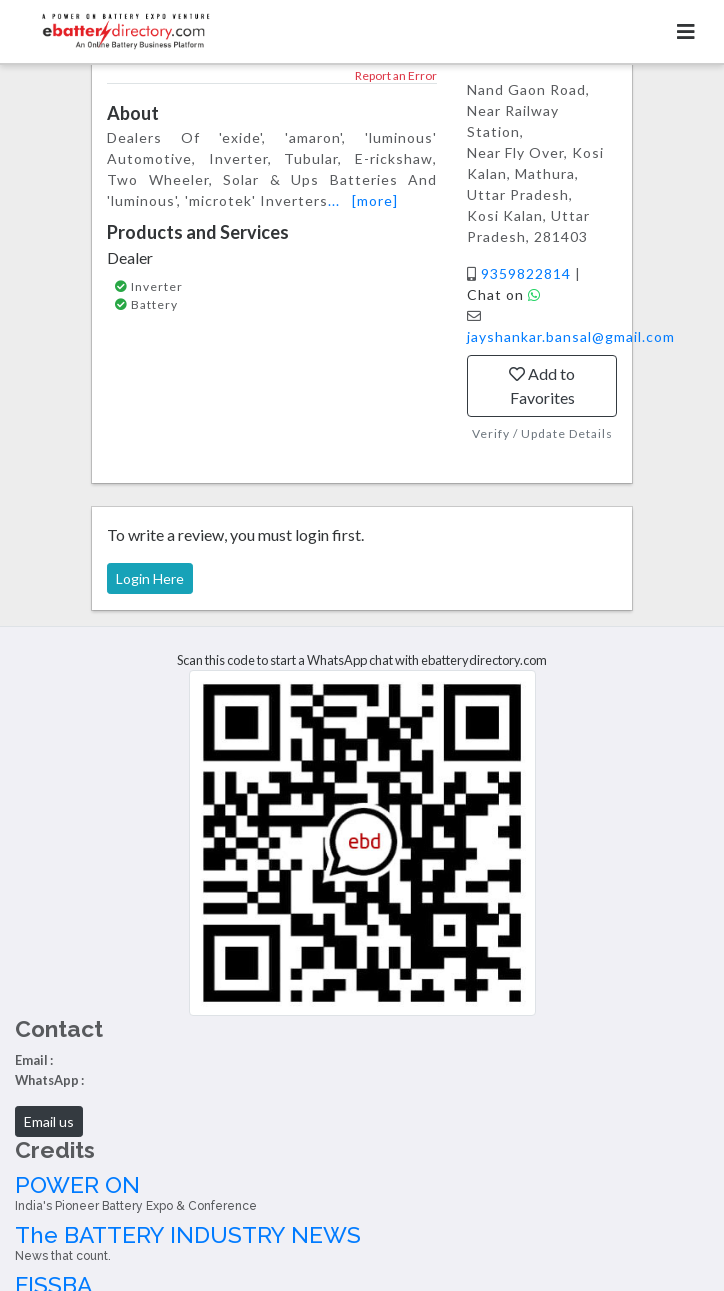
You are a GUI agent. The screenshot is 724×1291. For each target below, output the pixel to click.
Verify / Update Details (542, 433)
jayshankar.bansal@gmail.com (571, 336)
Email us (49, 1121)
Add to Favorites (542, 385)
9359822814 (528, 273)
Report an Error (396, 75)
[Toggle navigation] (686, 31)
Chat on (504, 294)
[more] (375, 200)
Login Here (150, 578)
